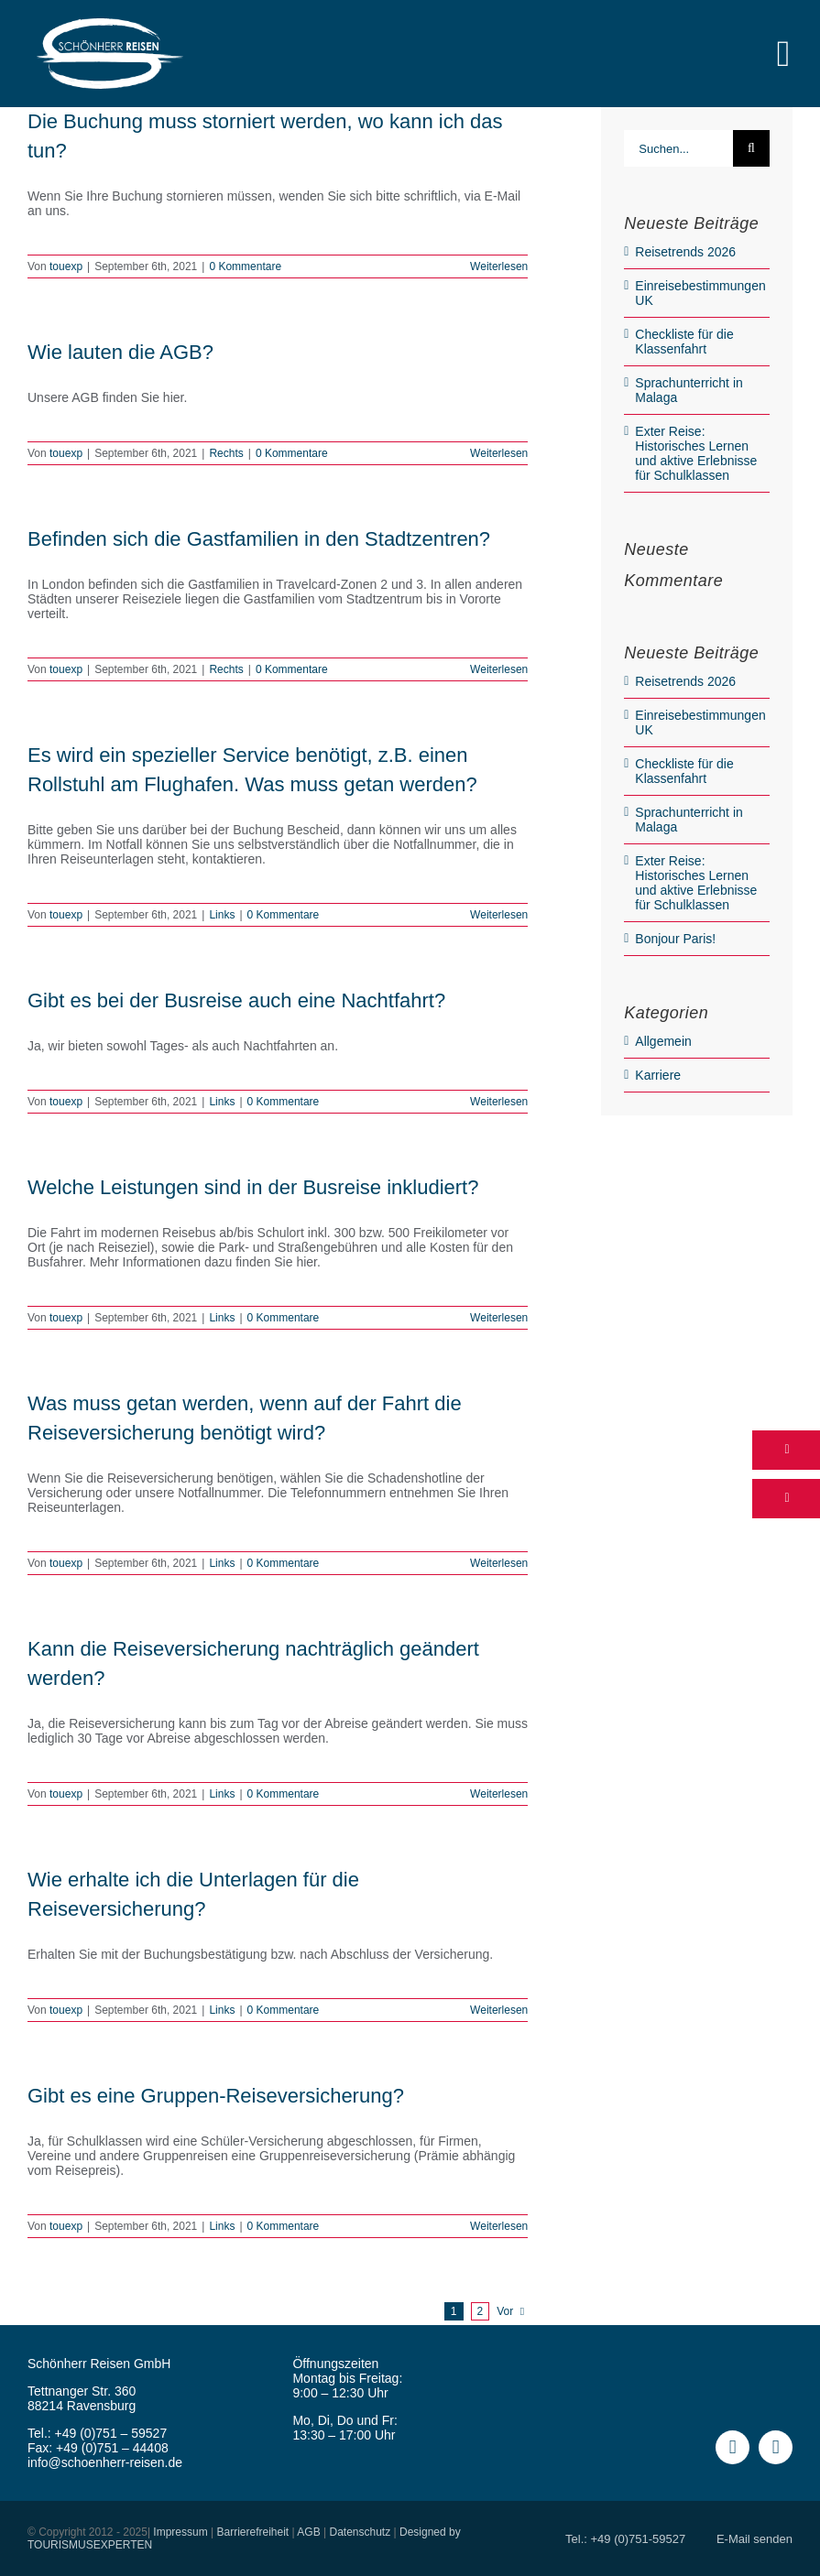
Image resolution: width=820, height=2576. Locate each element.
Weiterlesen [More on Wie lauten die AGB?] (499, 453)
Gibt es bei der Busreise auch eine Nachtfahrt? (236, 1000)
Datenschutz (359, 2532)
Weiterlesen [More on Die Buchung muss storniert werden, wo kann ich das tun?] (499, 266)
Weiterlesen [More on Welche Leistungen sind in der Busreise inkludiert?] (499, 1317)
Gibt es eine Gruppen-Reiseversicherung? (215, 2095)
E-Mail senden (754, 2539)
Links (222, 914)
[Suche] (751, 148)
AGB (308, 2532)
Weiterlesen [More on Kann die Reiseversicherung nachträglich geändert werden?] (499, 1794)
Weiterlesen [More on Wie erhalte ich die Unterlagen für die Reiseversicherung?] (499, 2010)
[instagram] (776, 2447)
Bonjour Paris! (675, 938)
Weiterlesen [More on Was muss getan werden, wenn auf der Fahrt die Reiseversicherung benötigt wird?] (499, 1563)
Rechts (226, 453)
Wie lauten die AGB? (120, 352)
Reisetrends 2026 (685, 252)
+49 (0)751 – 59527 (111, 2433)
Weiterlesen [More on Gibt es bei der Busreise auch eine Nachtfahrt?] (499, 1101)
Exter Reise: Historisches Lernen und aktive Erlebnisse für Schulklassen (696, 453)
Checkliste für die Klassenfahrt (684, 341)
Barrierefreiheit (253, 2532)
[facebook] (732, 2447)
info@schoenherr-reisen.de (104, 2462)
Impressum (180, 2532)
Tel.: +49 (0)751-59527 (625, 2539)
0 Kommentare (245, 266)
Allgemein (663, 1041)
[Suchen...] (678, 148)
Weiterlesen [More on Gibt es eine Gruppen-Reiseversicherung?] (499, 2226)
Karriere (658, 1075)
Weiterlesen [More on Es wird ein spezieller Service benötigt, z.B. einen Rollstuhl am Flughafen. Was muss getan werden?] (499, 914)
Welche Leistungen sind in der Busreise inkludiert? (252, 1187)
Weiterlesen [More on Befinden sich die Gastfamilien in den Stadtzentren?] (499, 669)
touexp (65, 266)
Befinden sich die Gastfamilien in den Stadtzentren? (258, 538)
